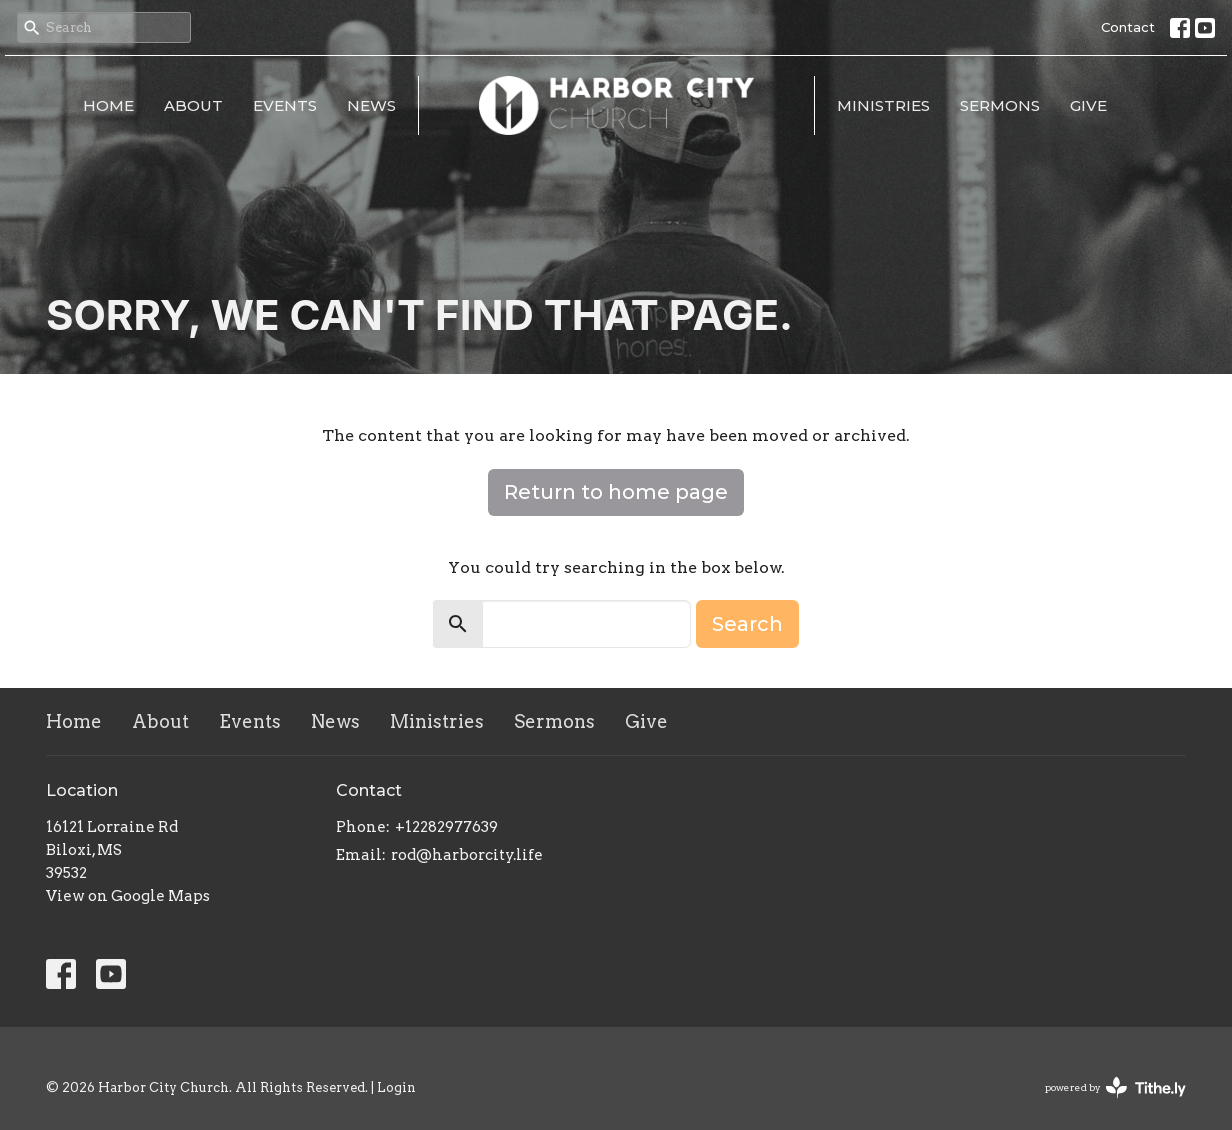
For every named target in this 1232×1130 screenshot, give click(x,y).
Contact (1128, 27)
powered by (1115, 1087)
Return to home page (616, 492)
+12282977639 (446, 827)
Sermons (1000, 105)
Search (747, 624)
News (371, 105)
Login (396, 1087)
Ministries (883, 105)
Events (285, 105)
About (193, 105)
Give (1088, 105)
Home (108, 105)
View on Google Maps (128, 896)
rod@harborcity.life (467, 855)
